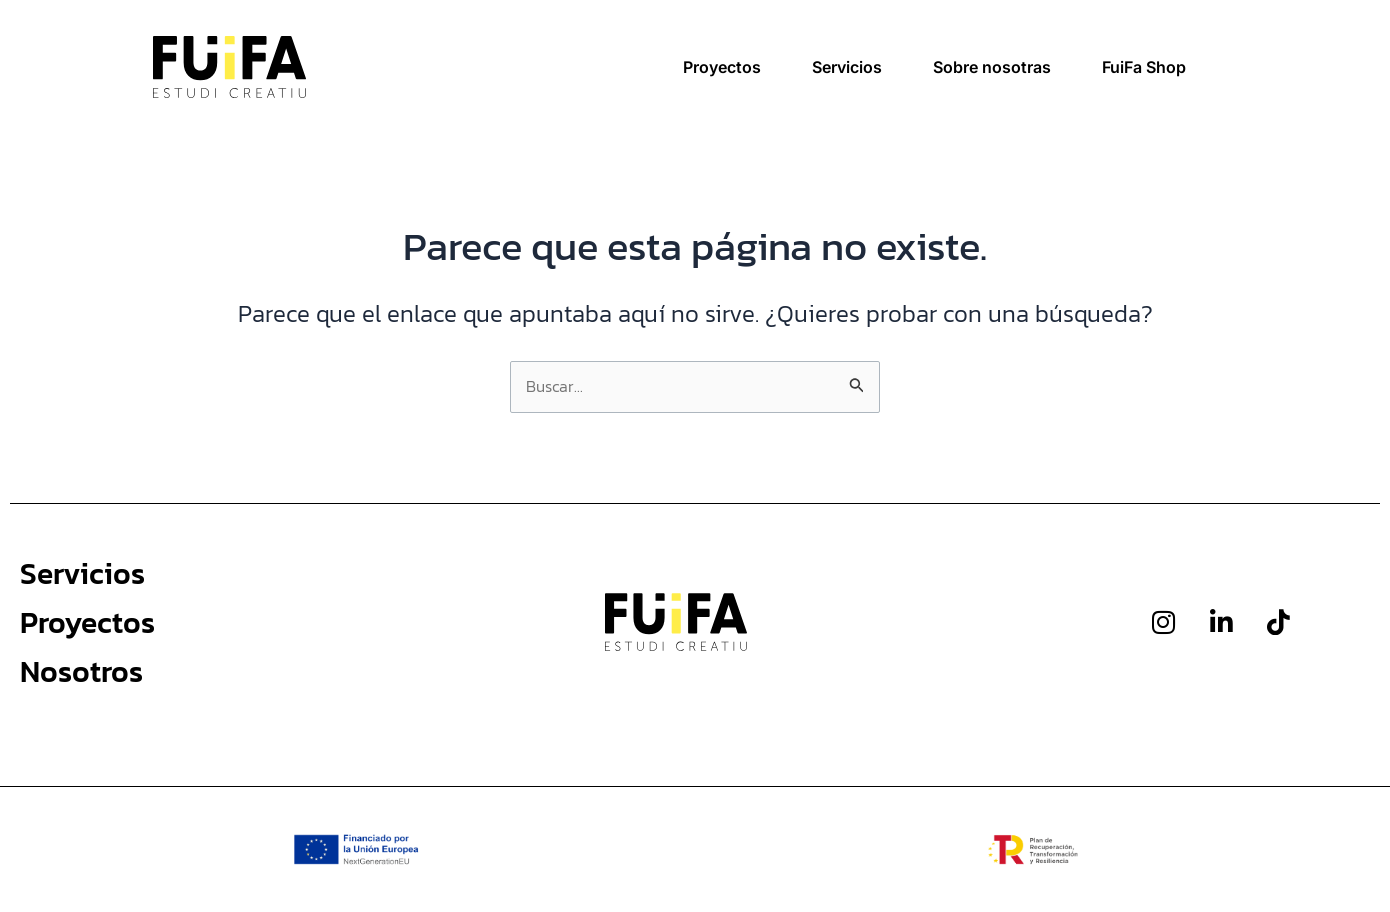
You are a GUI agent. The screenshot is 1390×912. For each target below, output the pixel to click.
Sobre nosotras (992, 67)
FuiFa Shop (1144, 67)
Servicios (847, 67)
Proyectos (722, 67)
